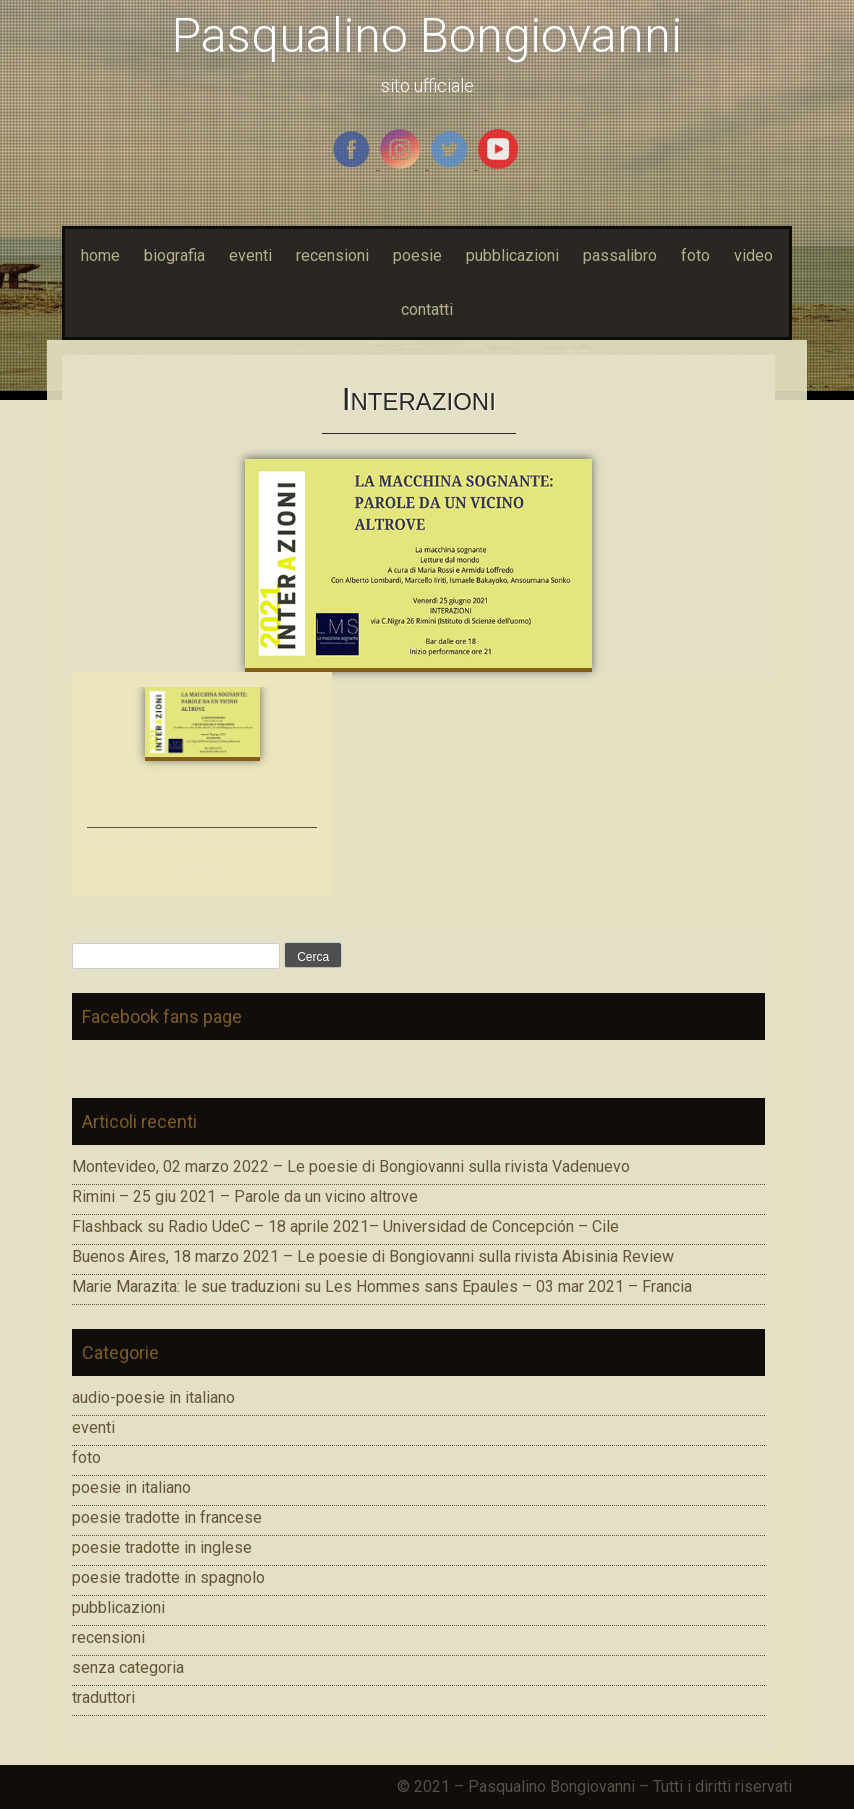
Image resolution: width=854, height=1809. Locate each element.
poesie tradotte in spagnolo (168, 1577)
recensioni (332, 255)
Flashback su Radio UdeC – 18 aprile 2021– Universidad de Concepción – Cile (345, 1226)
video (753, 255)
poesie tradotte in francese (167, 1517)
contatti (427, 309)
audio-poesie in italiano (153, 1397)
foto (695, 255)
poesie (417, 255)
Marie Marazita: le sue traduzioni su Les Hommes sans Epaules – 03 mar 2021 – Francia (382, 1286)
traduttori (103, 1697)
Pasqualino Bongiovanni (427, 35)
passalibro (620, 255)
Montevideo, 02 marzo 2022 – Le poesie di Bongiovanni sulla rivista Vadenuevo (351, 1166)
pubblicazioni (512, 255)
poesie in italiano (131, 1487)
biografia (174, 255)
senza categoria (128, 1667)
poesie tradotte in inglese (162, 1547)
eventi (250, 255)
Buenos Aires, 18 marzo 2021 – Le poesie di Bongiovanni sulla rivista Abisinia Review (373, 1256)
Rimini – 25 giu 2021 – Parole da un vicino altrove (245, 1196)
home (100, 255)
